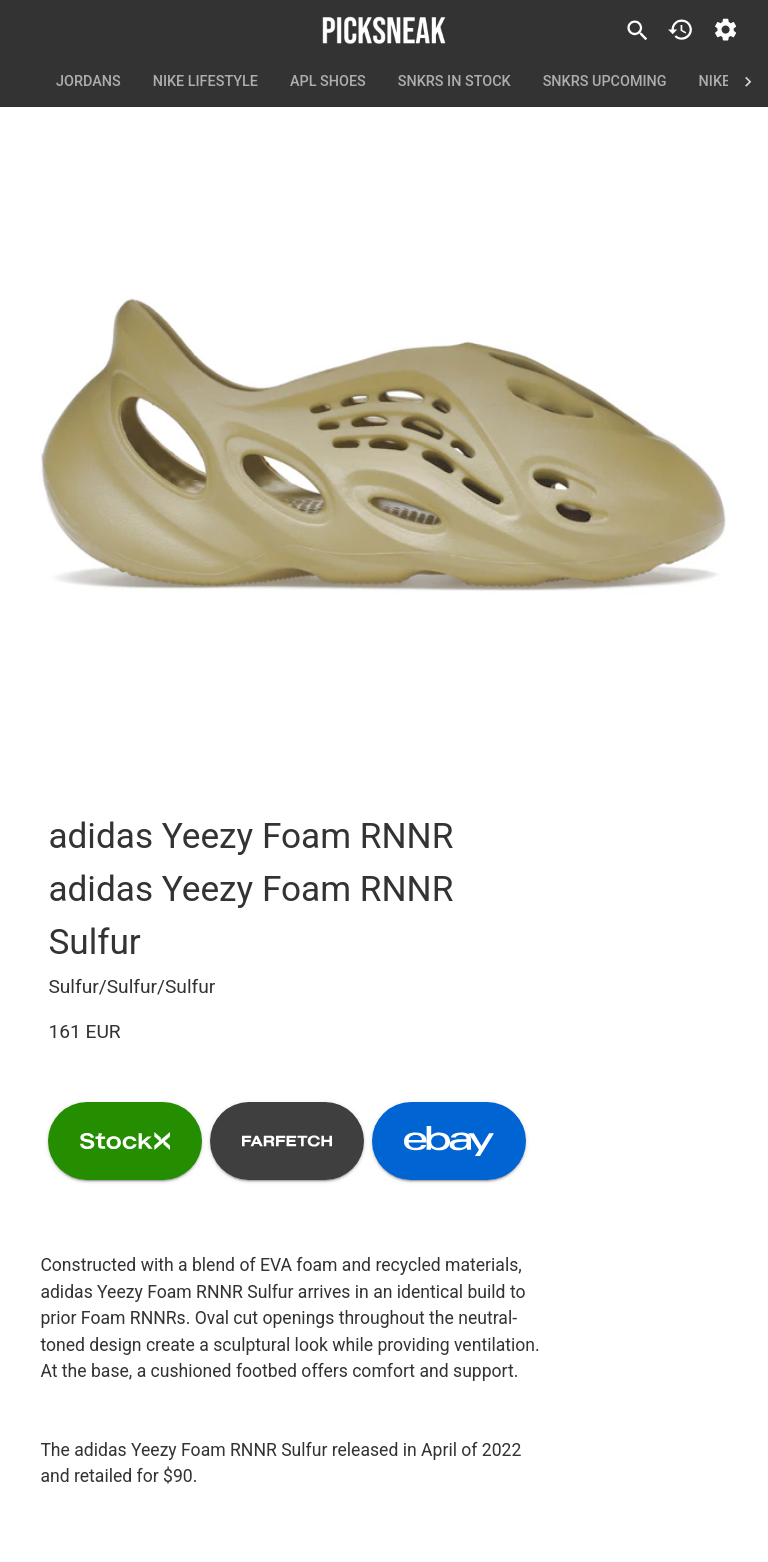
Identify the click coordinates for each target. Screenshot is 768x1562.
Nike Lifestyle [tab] (205, 82)
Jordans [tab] (88, 82)
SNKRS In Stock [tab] (454, 82)
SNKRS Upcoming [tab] (605, 82)
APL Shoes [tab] (328, 82)
